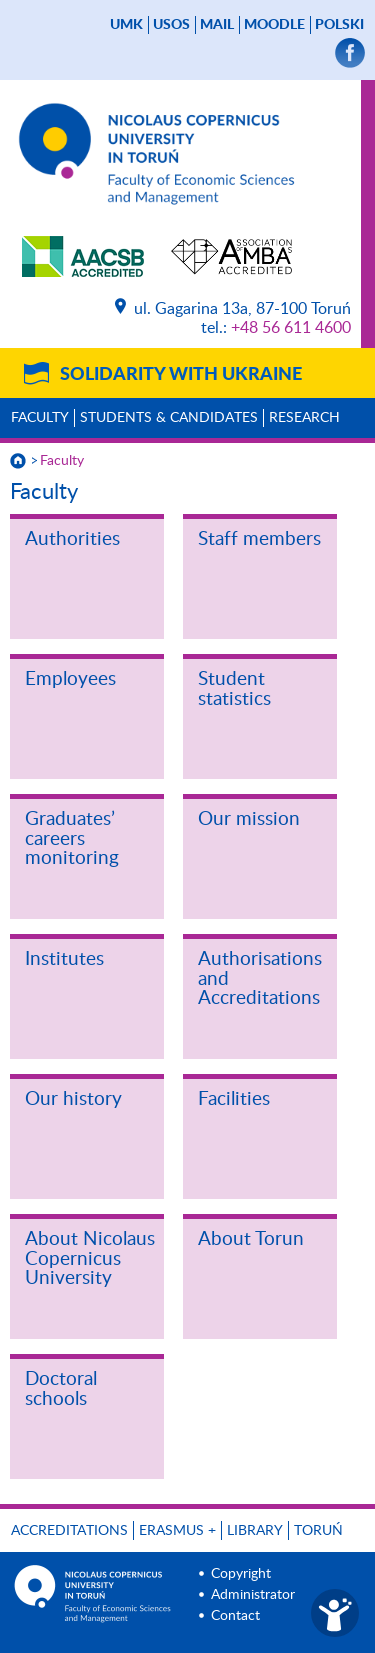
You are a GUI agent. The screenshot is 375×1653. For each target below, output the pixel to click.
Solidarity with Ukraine (181, 375)
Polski (339, 25)
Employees (70, 679)
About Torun (251, 1239)
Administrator (253, 1595)
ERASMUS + (177, 1531)
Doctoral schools (61, 1389)
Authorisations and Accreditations (260, 979)
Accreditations (69, 1531)
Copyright (241, 1574)
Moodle (274, 25)
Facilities (234, 1099)
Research (304, 418)
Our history (73, 1099)
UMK (126, 25)
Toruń (318, 1531)
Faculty (40, 418)
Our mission (249, 819)
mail (217, 25)
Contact (235, 1616)
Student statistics (234, 689)
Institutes (64, 959)
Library (255, 1531)
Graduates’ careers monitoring (72, 839)
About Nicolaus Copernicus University (90, 1259)
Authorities (72, 539)
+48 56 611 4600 (291, 328)
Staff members (259, 539)
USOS (171, 25)
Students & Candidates (169, 418)
